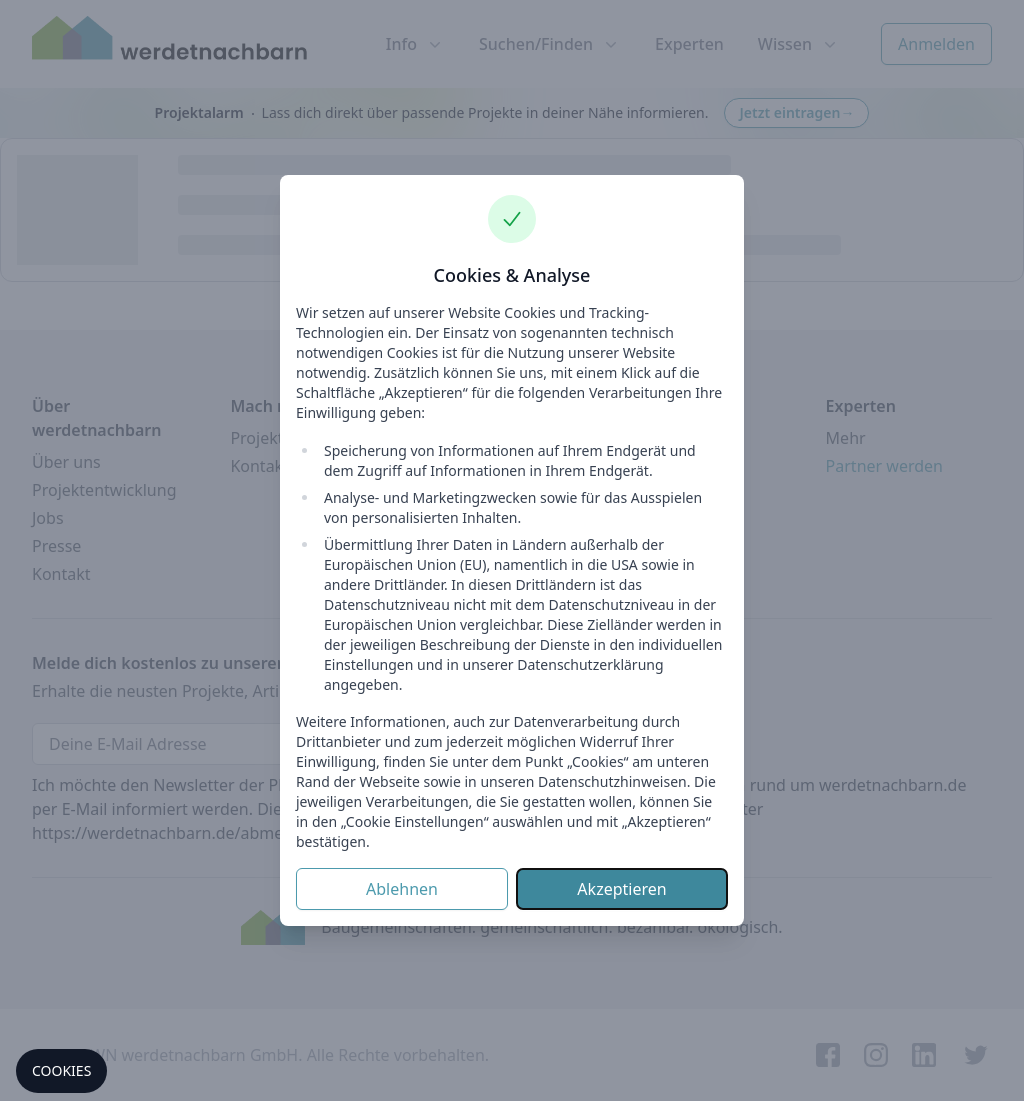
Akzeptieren (621, 889)
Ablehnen (402, 889)
